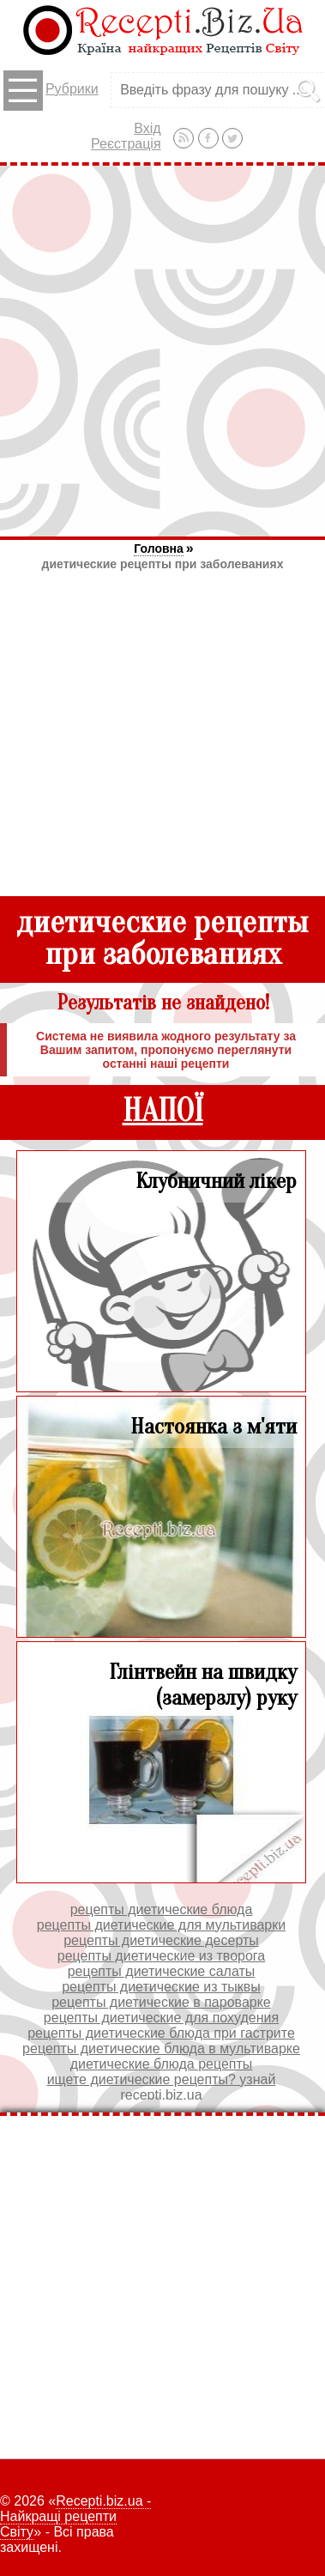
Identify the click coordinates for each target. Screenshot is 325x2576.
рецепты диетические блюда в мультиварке (161, 2048)
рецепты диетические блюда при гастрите (161, 2033)
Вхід (147, 128)
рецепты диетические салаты (162, 1971)
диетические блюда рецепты (161, 2064)
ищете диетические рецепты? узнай (161, 2079)
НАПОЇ (163, 1111)
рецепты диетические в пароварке (161, 2002)
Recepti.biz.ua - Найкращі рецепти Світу (75, 2516)
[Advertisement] (162, 351)
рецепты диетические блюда (161, 1909)
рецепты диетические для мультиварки (161, 1925)
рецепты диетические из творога (161, 1956)
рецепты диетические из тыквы (161, 1986)
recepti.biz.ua (161, 2095)
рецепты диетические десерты (161, 1940)
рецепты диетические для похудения (161, 2017)
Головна (159, 548)
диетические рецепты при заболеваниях (163, 564)
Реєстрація (126, 143)
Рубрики (51, 90)
